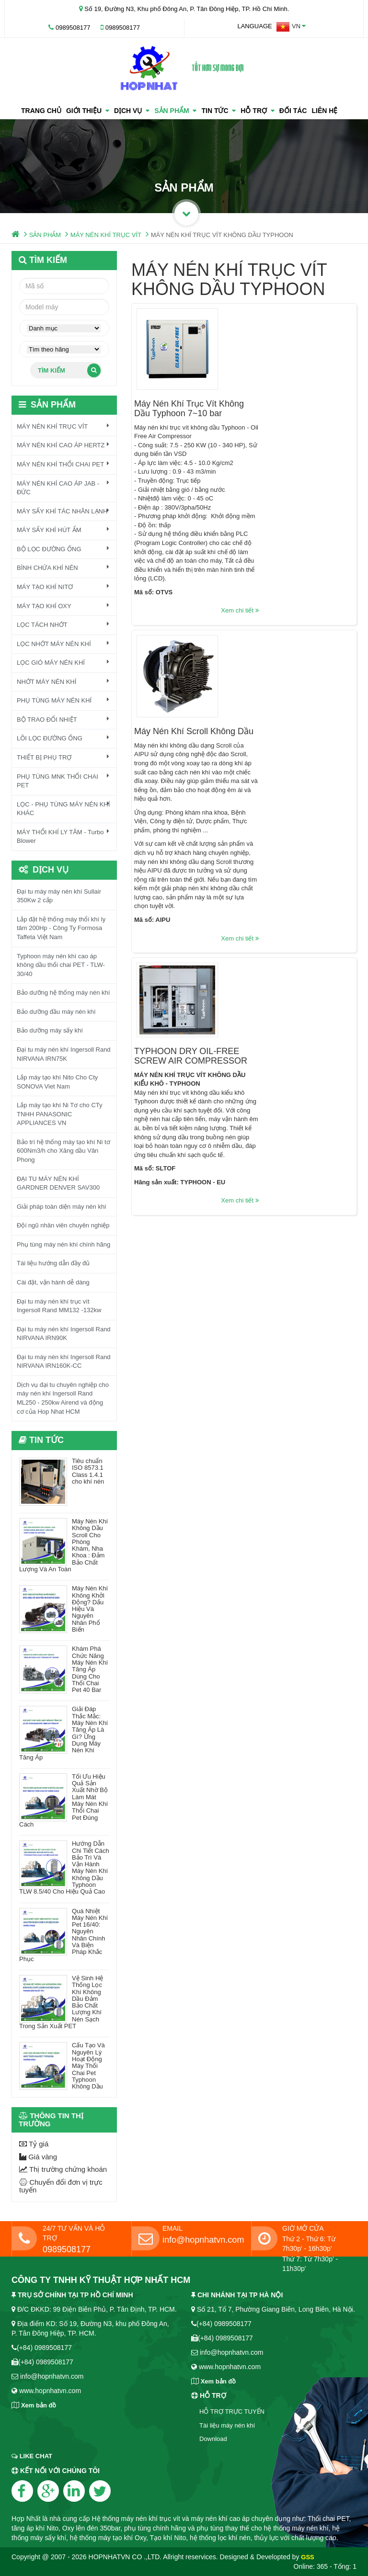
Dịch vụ (132, 110)
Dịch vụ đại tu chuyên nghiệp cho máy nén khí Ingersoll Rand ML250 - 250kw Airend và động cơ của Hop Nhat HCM (63, 1398)
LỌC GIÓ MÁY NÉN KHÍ (63, 662)
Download (213, 2438)
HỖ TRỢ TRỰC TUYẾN (231, 2411)
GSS (307, 2557)
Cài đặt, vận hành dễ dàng (53, 1282)
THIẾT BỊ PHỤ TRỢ (63, 757)
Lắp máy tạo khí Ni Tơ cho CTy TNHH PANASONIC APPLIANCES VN (60, 1113)
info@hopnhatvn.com (203, 2240)
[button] (291, 27)
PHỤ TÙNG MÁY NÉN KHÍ (63, 700)
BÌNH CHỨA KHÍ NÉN (63, 567)
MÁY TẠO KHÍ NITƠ (63, 586)
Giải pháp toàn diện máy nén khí (61, 1206)
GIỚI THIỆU (87, 110)
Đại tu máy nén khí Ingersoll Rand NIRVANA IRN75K (64, 1054)
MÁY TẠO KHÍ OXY (63, 606)
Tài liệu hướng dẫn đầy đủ (53, 1263)
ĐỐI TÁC (293, 110)
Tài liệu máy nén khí (227, 2425)
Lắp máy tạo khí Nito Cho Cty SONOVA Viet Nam (57, 1082)
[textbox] (64, 307)
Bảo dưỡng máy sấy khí (50, 1030)
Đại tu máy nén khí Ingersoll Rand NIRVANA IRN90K (64, 1334)
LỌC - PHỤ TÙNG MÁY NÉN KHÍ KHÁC (63, 808)
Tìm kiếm (69, 370)
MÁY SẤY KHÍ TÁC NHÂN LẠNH (63, 511)
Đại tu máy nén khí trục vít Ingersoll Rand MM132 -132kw (59, 1306)
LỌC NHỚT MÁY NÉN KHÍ (63, 643)
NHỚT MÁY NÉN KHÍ (63, 681)
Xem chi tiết (335, 529)
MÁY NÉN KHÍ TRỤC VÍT (105, 234)
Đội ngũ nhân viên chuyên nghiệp (63, 1225)
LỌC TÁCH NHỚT (63, 624)
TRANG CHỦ (41, 110)
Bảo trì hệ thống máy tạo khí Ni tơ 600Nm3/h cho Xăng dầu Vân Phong (63, 1150)
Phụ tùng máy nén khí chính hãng (63, 1244)
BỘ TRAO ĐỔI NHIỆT (63, 719)
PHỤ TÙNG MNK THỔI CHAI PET (63, 780)
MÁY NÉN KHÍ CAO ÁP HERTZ (63, 445)
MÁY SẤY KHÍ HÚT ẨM (63, 529)
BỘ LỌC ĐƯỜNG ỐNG (63, 549)
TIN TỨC (218, 110)
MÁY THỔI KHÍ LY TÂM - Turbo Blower (63, 836)
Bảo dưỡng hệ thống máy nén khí (63, 992)
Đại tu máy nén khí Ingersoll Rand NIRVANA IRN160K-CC (64, 1361)
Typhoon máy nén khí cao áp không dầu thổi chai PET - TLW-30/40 (61, 965)
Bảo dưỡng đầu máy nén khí (56, 1011)
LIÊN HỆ (324, 110)
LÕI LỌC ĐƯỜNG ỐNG (63, 738)
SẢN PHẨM (175, 110)
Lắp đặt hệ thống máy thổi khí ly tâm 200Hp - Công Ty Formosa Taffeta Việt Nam (61, 928)
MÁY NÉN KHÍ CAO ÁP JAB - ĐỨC (63, 487)
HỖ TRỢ (257, 110)
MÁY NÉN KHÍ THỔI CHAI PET (63, 464)
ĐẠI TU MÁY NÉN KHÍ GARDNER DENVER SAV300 (58, 1183)
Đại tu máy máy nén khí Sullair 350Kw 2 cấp (59, 896)
